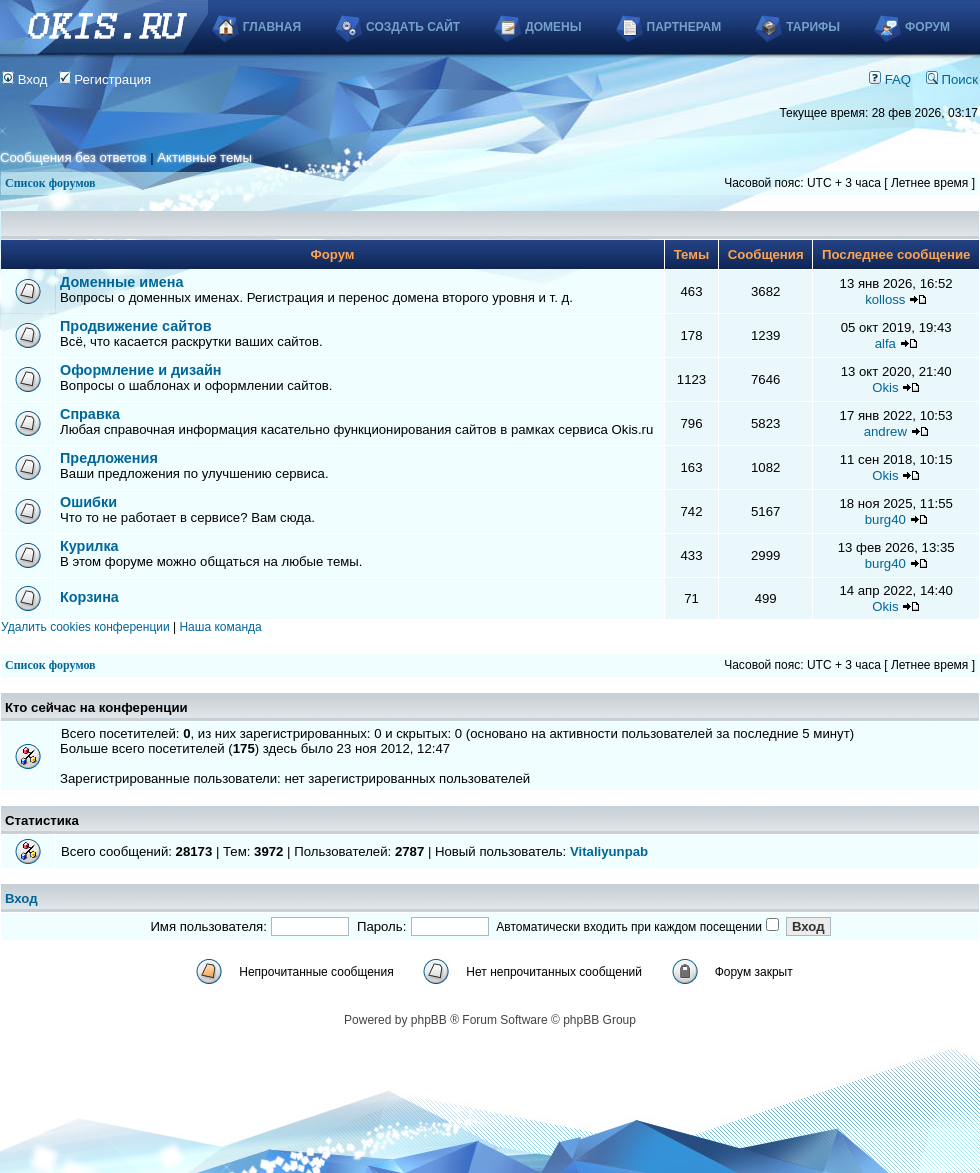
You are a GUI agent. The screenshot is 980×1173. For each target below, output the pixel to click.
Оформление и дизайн (140, 370)
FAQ (890, 79)
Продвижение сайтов (136, 326)
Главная (272, 27)
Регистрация (105, 79)
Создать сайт (413, 27)
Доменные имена (122, 282)
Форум (927, 27)
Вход (25, 79)
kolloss (885, 299)
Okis (885, 387)
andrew (885, 431)
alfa (885, 343)
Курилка (89, 546)
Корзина (89, 597)
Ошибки (88, 502)
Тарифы (813, 27)
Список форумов (50, 183)
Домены (553, 27)
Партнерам (684, 27)
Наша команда (220, 627)
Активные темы (204, 157)
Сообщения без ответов (73, 157)
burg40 (885, 519)
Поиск (952, 79)
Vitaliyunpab (609, 851)
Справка (90, 414)
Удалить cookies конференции (85, 627)
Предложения (109, 458)
